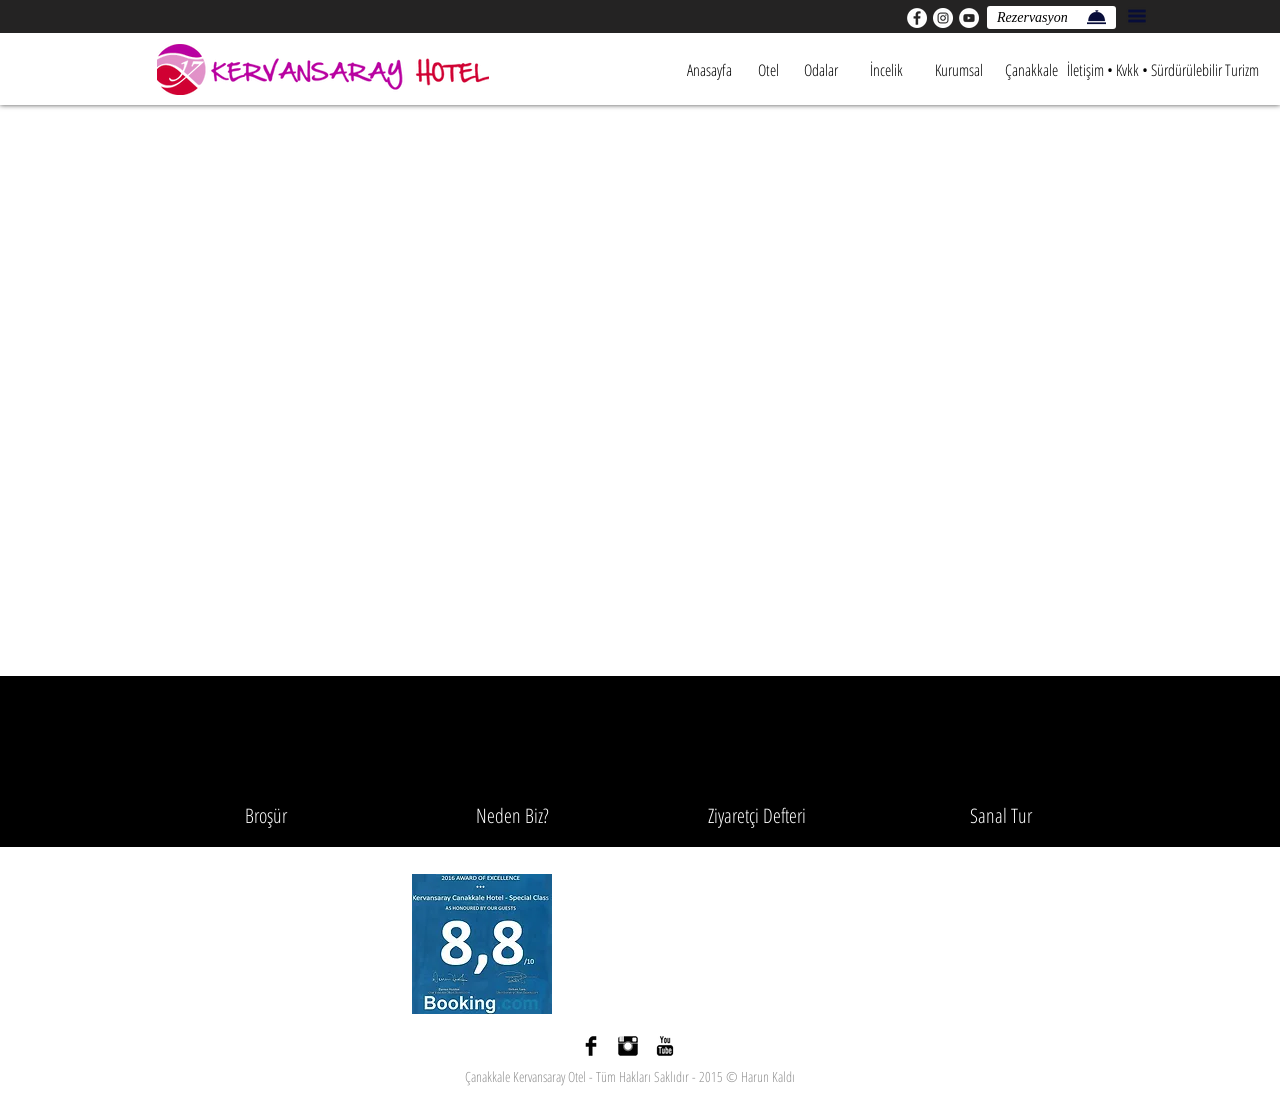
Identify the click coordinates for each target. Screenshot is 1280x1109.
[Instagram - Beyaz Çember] (943, 18)
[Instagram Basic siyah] (628, 1046)
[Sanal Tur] (1001, 815)
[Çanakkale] (1031, 70)
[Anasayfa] (709, 70)
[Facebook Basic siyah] (591, 1046)
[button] (1137, 16)
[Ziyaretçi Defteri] (757, 815)
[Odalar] (820, 70)
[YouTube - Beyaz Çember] (969, 18)
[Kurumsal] (959, 70)
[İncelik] (886, 70)
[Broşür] (265, 815)
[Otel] (768, 70)
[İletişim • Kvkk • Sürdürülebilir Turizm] (1163, 70)
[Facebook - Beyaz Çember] (917, 18)
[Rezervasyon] (1051, 17)
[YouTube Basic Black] (665, 1046)
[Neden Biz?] (512, 815)
